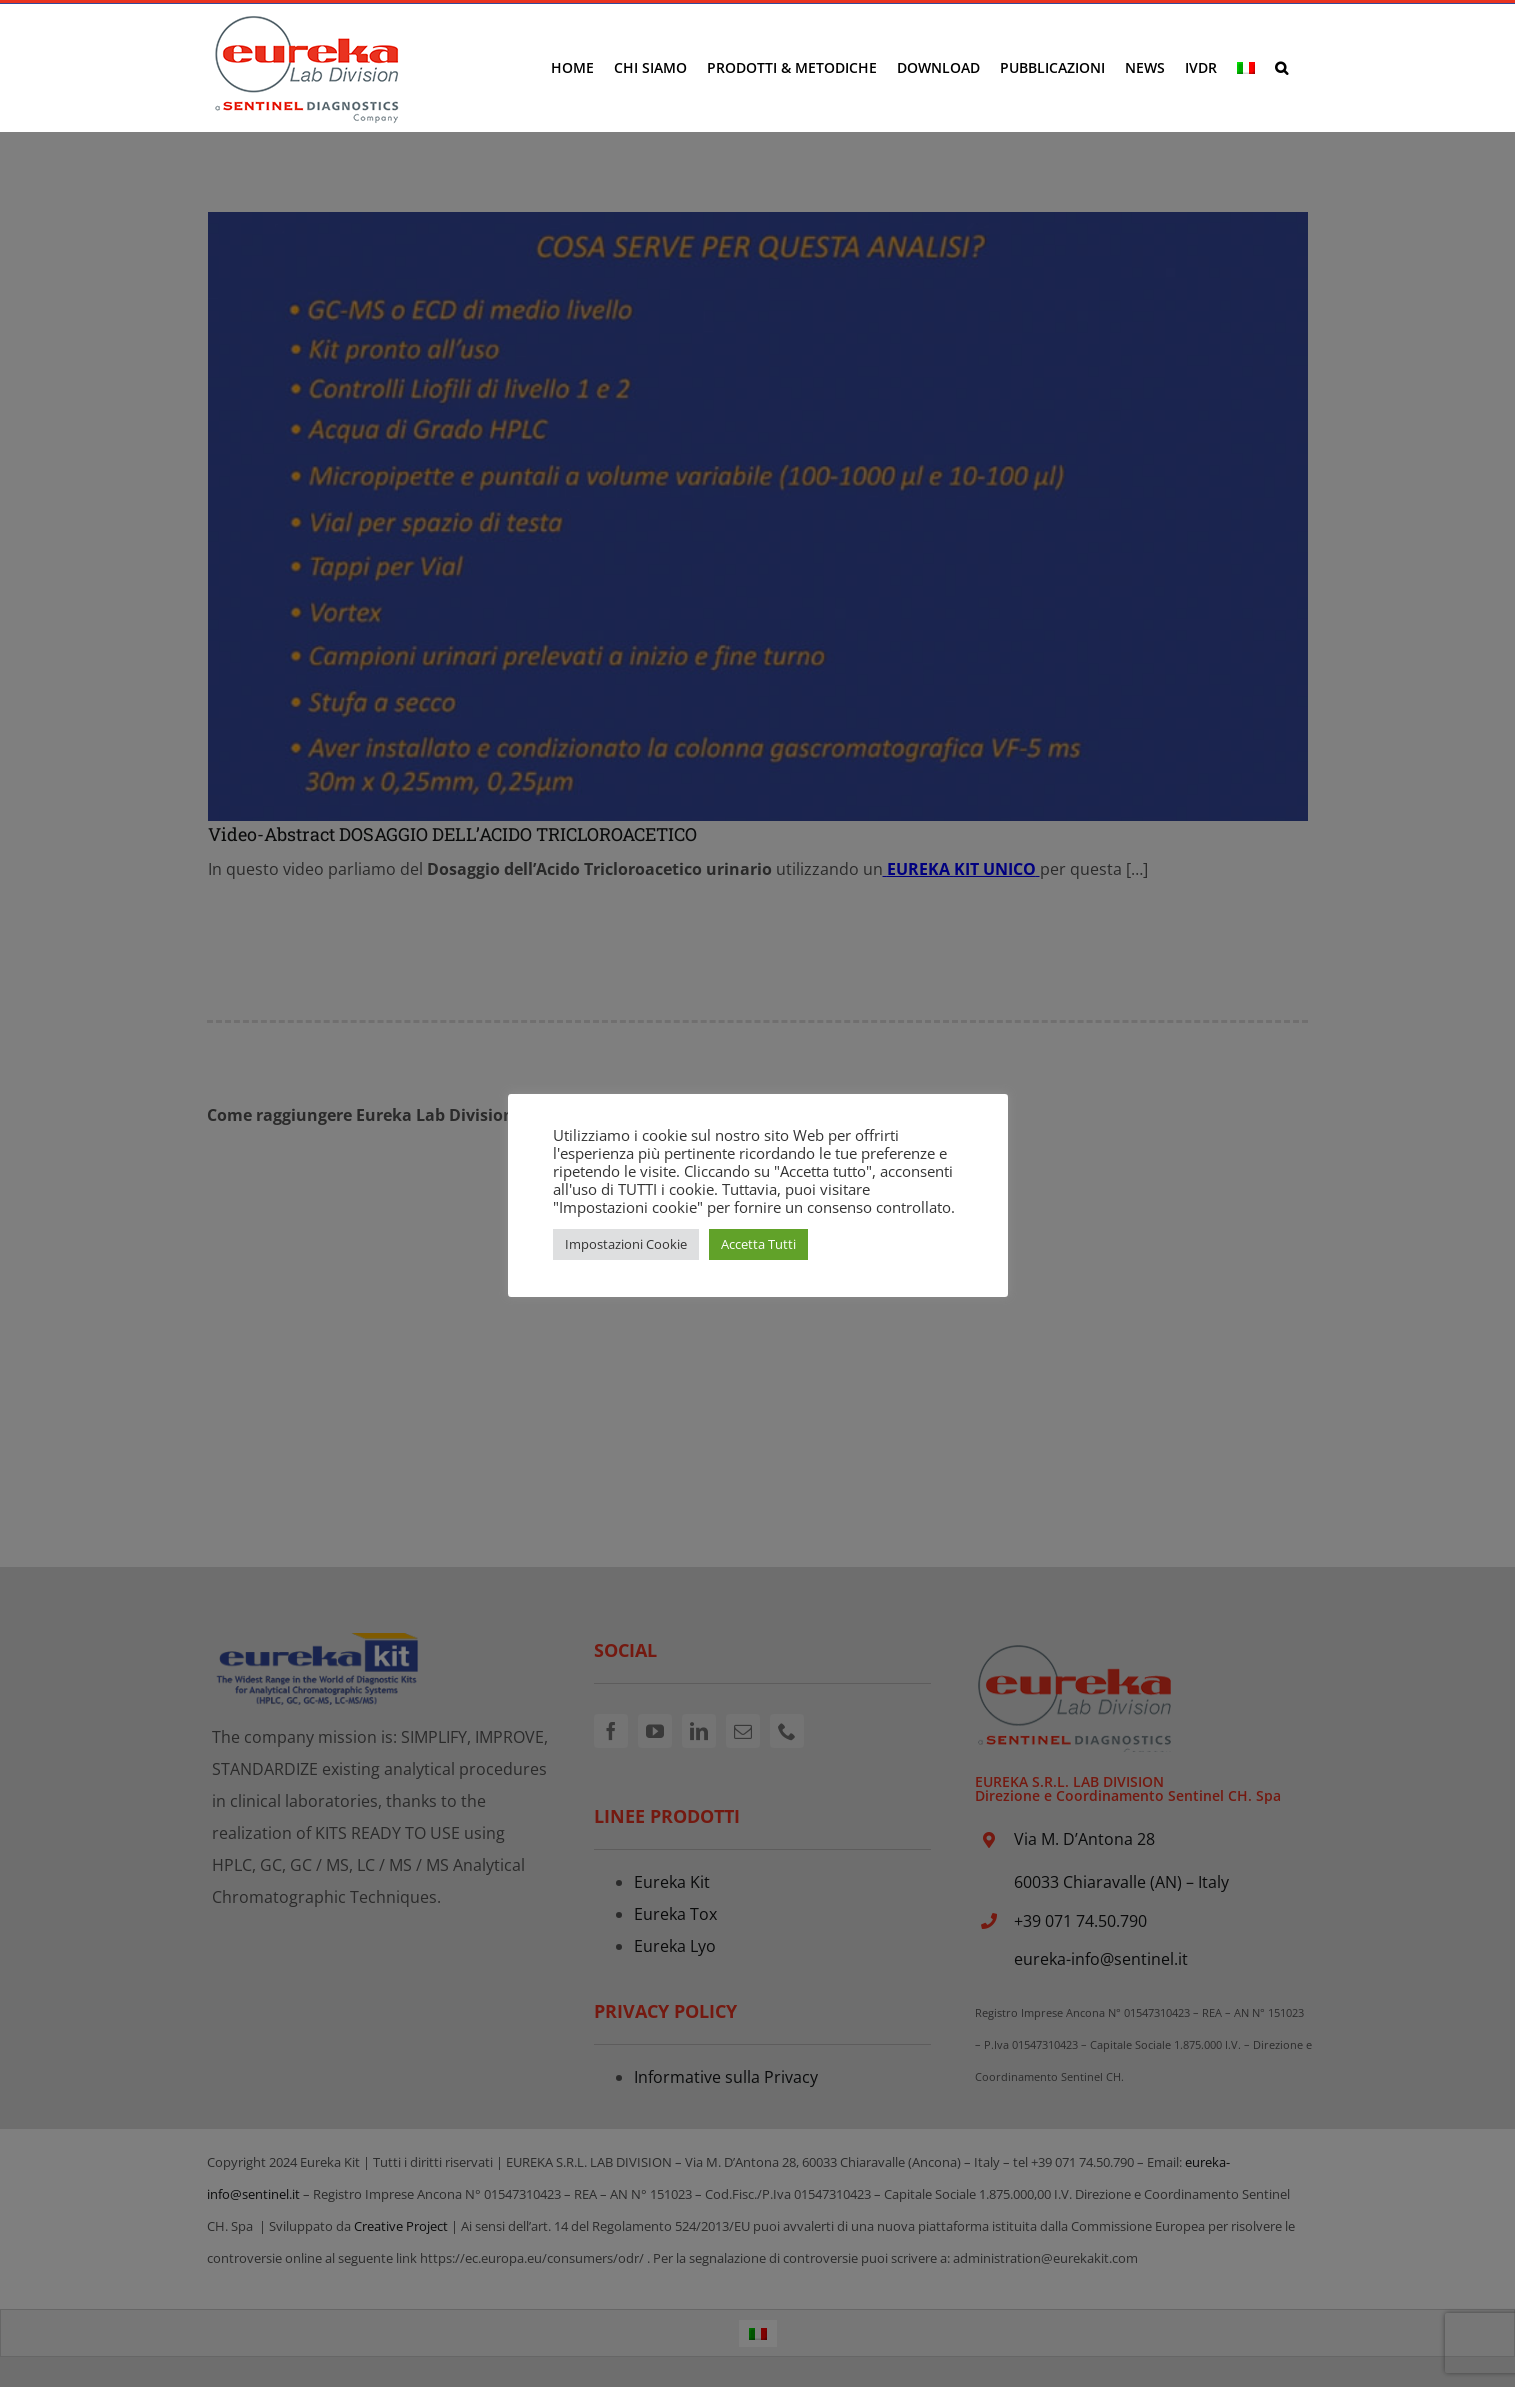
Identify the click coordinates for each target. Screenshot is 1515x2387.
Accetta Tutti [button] (758, 1244)
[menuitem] (1246, 67)
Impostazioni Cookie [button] (626, 1244)
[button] (1281, 67)
